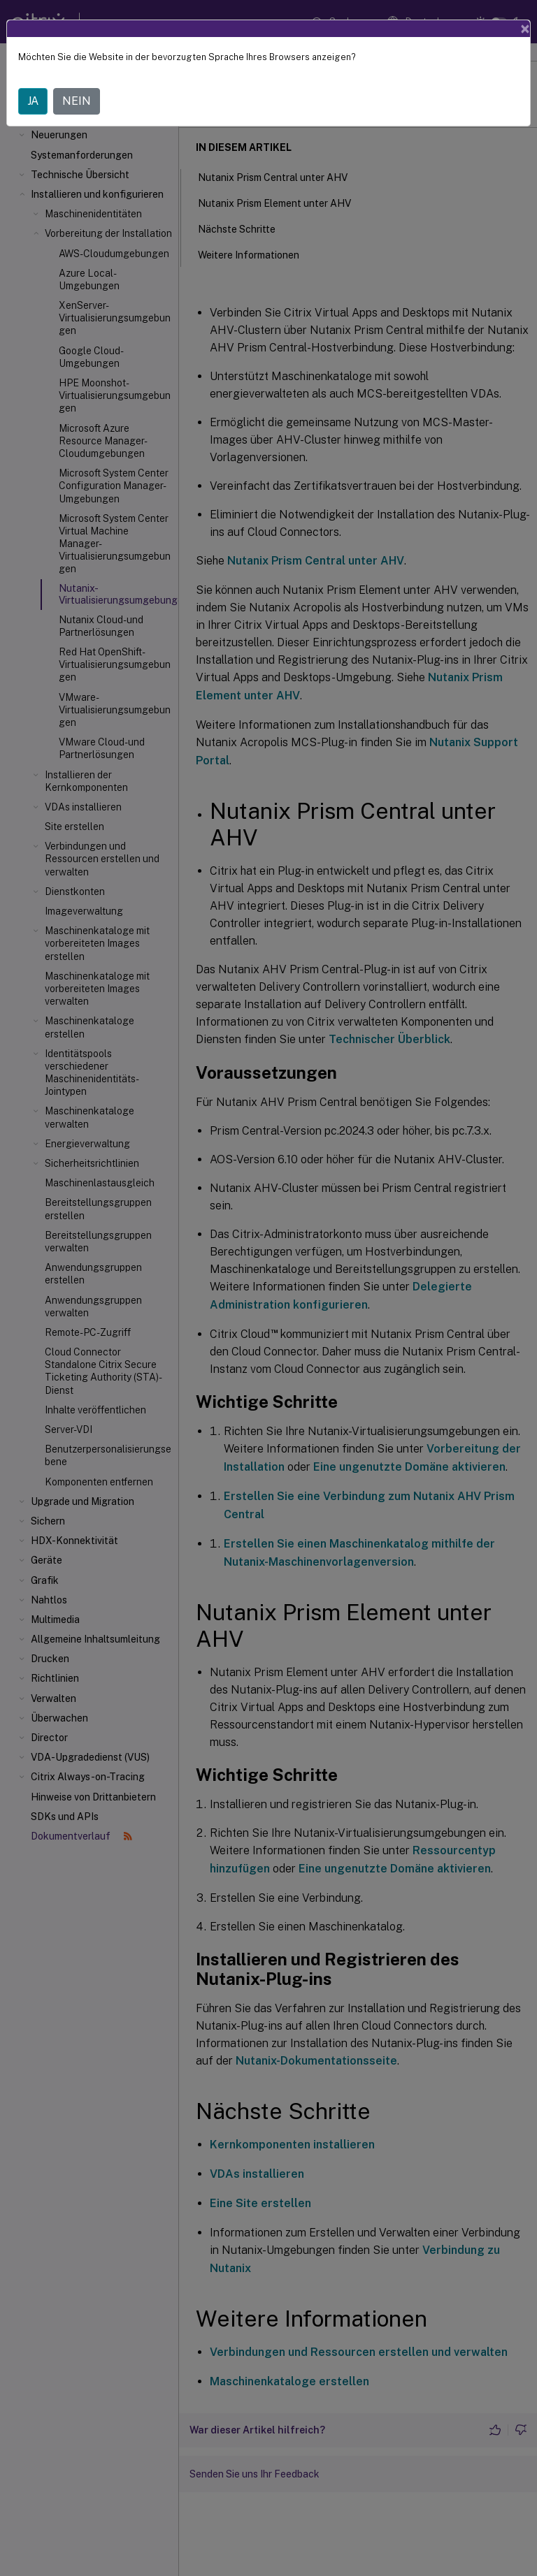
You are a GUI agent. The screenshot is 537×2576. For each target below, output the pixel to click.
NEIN (76, 101)
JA (32, 101)
